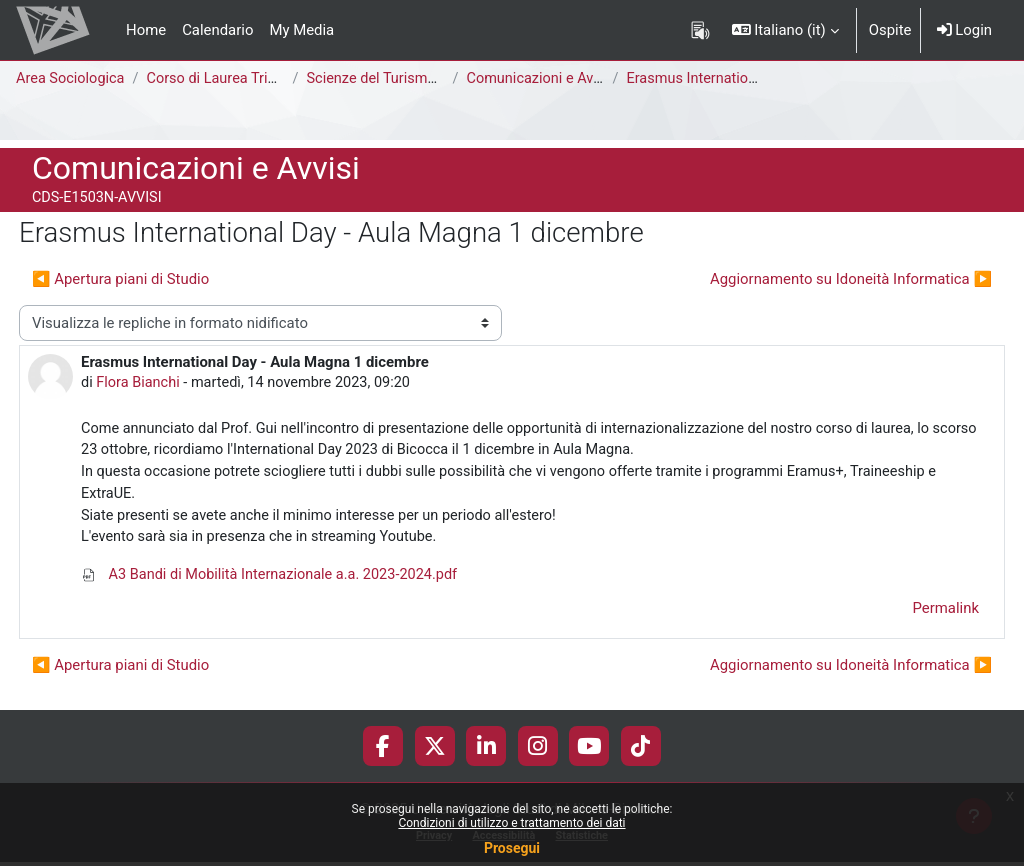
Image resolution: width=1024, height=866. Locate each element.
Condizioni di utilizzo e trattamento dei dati (511, 823)
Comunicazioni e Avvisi (546, 79)
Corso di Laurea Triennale (234, 79)
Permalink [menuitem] (946, 613)
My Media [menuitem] (301, 30)
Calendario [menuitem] (217, 30)
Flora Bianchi (140, 383)
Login (964, 30)
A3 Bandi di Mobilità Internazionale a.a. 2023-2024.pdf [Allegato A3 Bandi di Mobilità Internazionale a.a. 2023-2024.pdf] (274, 580)
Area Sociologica (72, 79)
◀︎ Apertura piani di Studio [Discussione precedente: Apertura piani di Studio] (120, 279)
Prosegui (512, 848)
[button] (785, 30)
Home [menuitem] (146, 30)
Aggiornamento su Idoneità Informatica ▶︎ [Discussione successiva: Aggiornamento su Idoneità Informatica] (851, 279)
